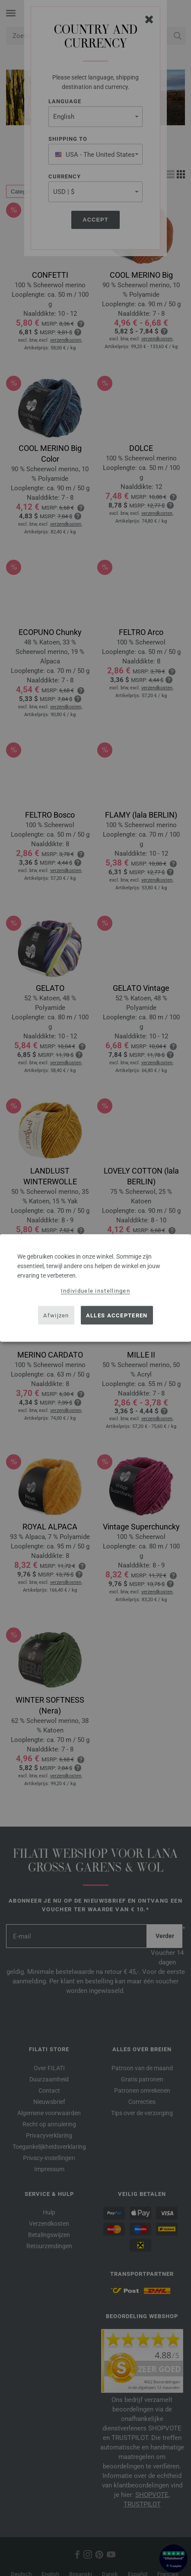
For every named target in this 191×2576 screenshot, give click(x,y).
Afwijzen (56, 1315)
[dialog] (95, 1288)
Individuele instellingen (95, 1291)
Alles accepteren (117, 1315)
